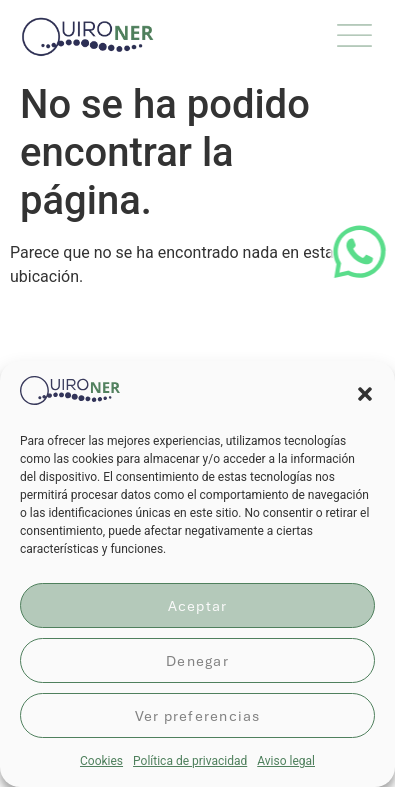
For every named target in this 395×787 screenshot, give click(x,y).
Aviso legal (286, 761)
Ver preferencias (198, 716)
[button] (365, 394)
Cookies (101, 761)
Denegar (197, 661)
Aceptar (198, 606)
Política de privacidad (190, 761)
